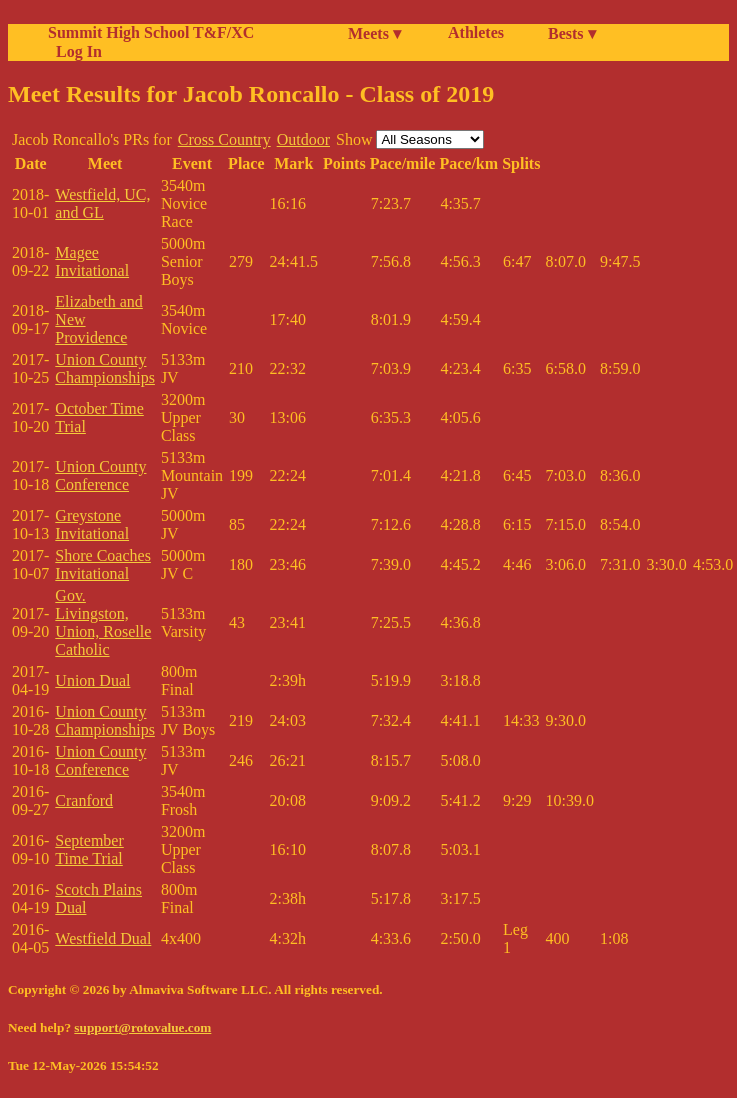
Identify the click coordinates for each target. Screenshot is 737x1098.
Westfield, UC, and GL (102, 203)
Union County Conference (100, 475)
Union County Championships (105, 368)
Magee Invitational (92, 261)
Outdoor (303, 139)
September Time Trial (89, 849)
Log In (75, 51)
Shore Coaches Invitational (103, 564)
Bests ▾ (572, 33)
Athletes (476, 32)
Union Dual (92, 680)
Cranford (84, 800)
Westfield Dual (103, 938)
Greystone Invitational (92, 524)
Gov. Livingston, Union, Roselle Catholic (103, 622)
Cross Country (224, 139)
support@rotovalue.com (142, 1027)
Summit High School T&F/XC (151, 32)
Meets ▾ (374, 33)
